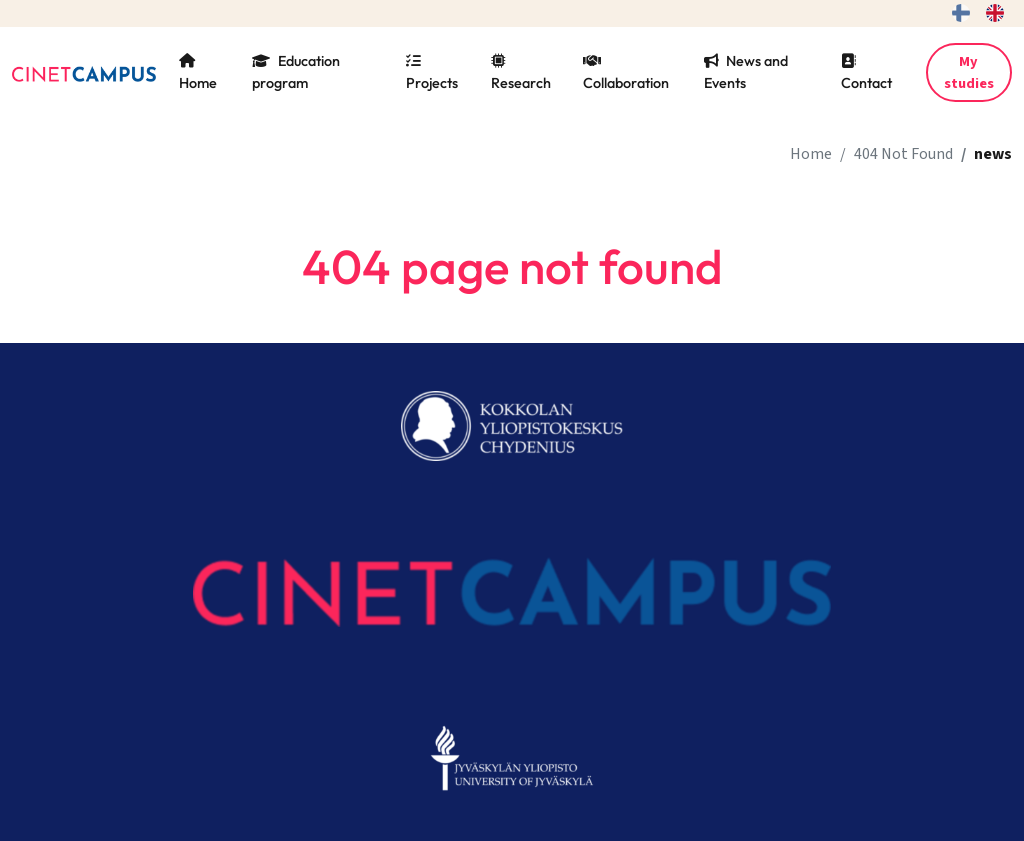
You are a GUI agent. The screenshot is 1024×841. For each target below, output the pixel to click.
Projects (432, 73)
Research (521, 73)
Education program (296, 72)
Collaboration (626, 73)
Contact (866, 73)
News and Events (746, 72)
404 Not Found (903, 154)
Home (198, 73)
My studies (969, 72)
